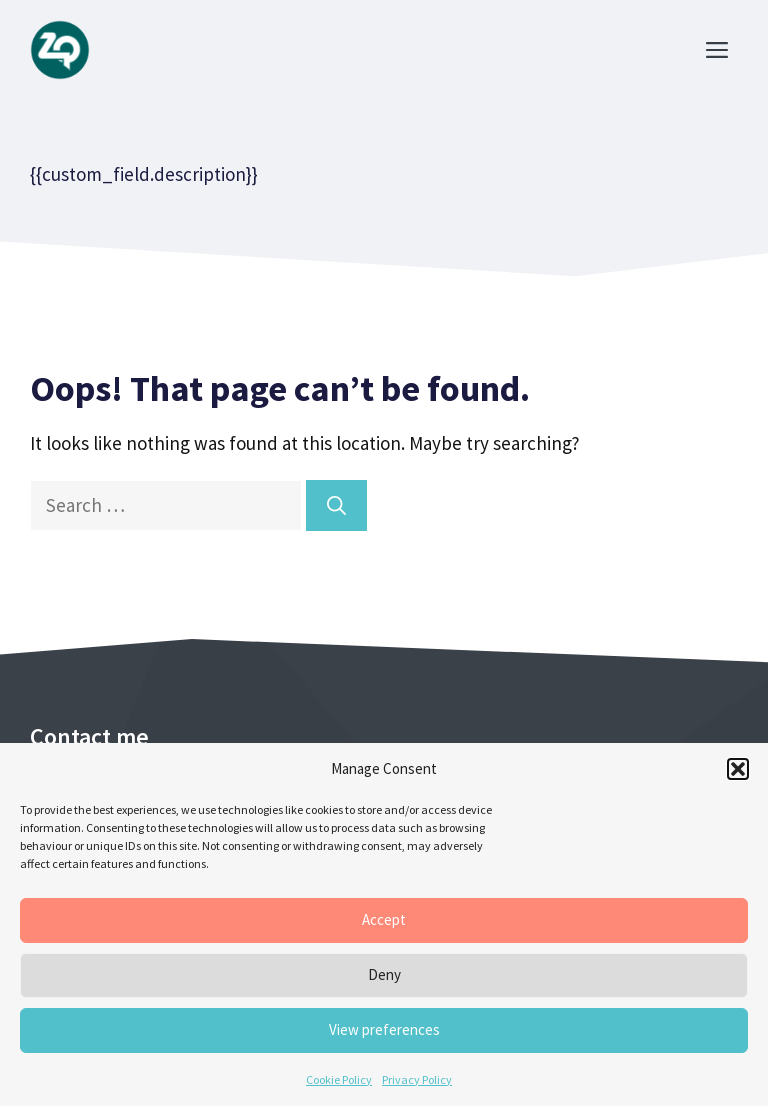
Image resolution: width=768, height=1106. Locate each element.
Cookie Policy (339, 1079)
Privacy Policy (417, 1079)
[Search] (336, 505)
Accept (384, 919)
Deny (384, 974)
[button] (738, 769)
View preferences (384, 1029)
